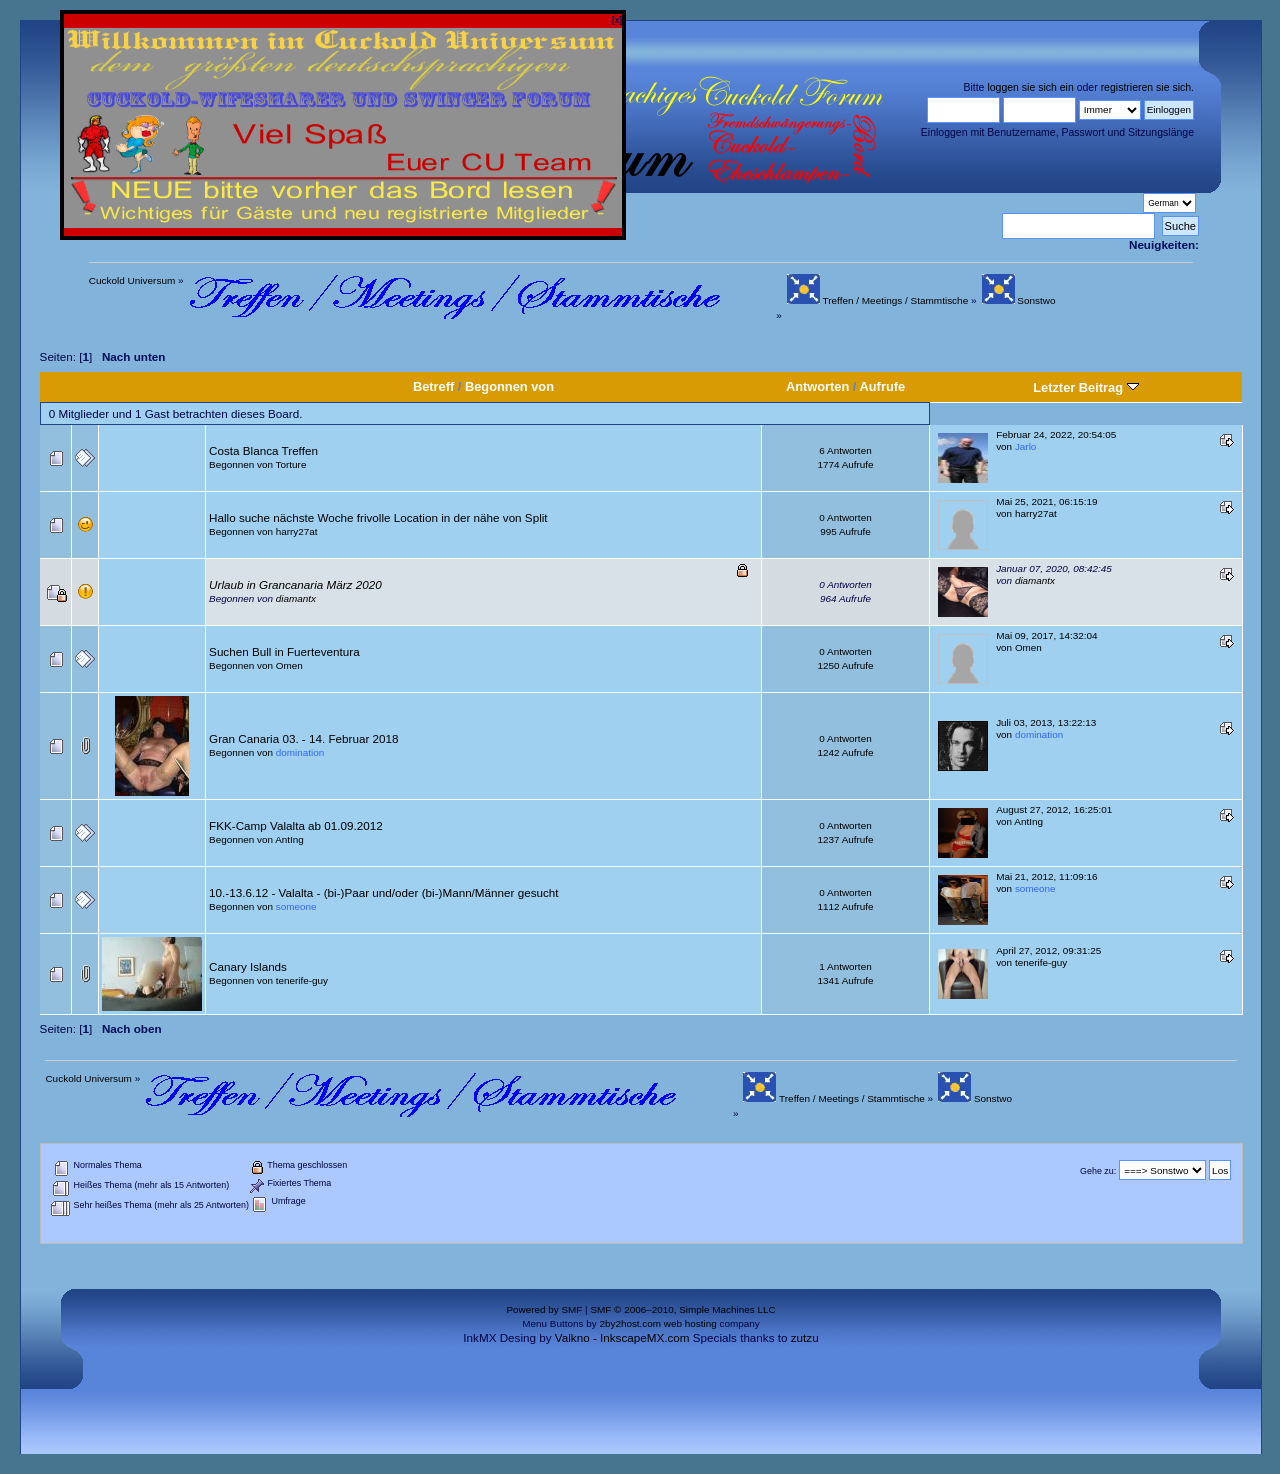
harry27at (297, 531)
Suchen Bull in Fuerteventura (284, 651)
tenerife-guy (302, 980)
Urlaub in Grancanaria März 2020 (295, 584)
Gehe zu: (1098, 1171)
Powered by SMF (544, 1309)
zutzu (805, 1337)
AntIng (289, 839)
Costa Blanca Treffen (263, 450)
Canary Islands (248, 966)
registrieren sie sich (1146, 87)
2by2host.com (630, 1323)
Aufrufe (883, 386)
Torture (291, 464)
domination (300, 752)
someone (296, 906)
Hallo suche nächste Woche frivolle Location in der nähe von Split (378, 517)
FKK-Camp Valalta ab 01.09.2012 (296, 825)
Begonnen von (509, 386)
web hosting (690, 1323)
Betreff (433, 386)
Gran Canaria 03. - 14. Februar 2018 (303, 738)
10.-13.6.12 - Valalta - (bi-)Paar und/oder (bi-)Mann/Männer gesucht (383, 892)
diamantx (296, 598)
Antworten (817, 386)
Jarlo (1025, 446)
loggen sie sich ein (1030, 87)
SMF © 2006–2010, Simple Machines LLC (682, 1309)
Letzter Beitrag (1085, 387)
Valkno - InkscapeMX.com (622, 1337)
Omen (289, 665)
